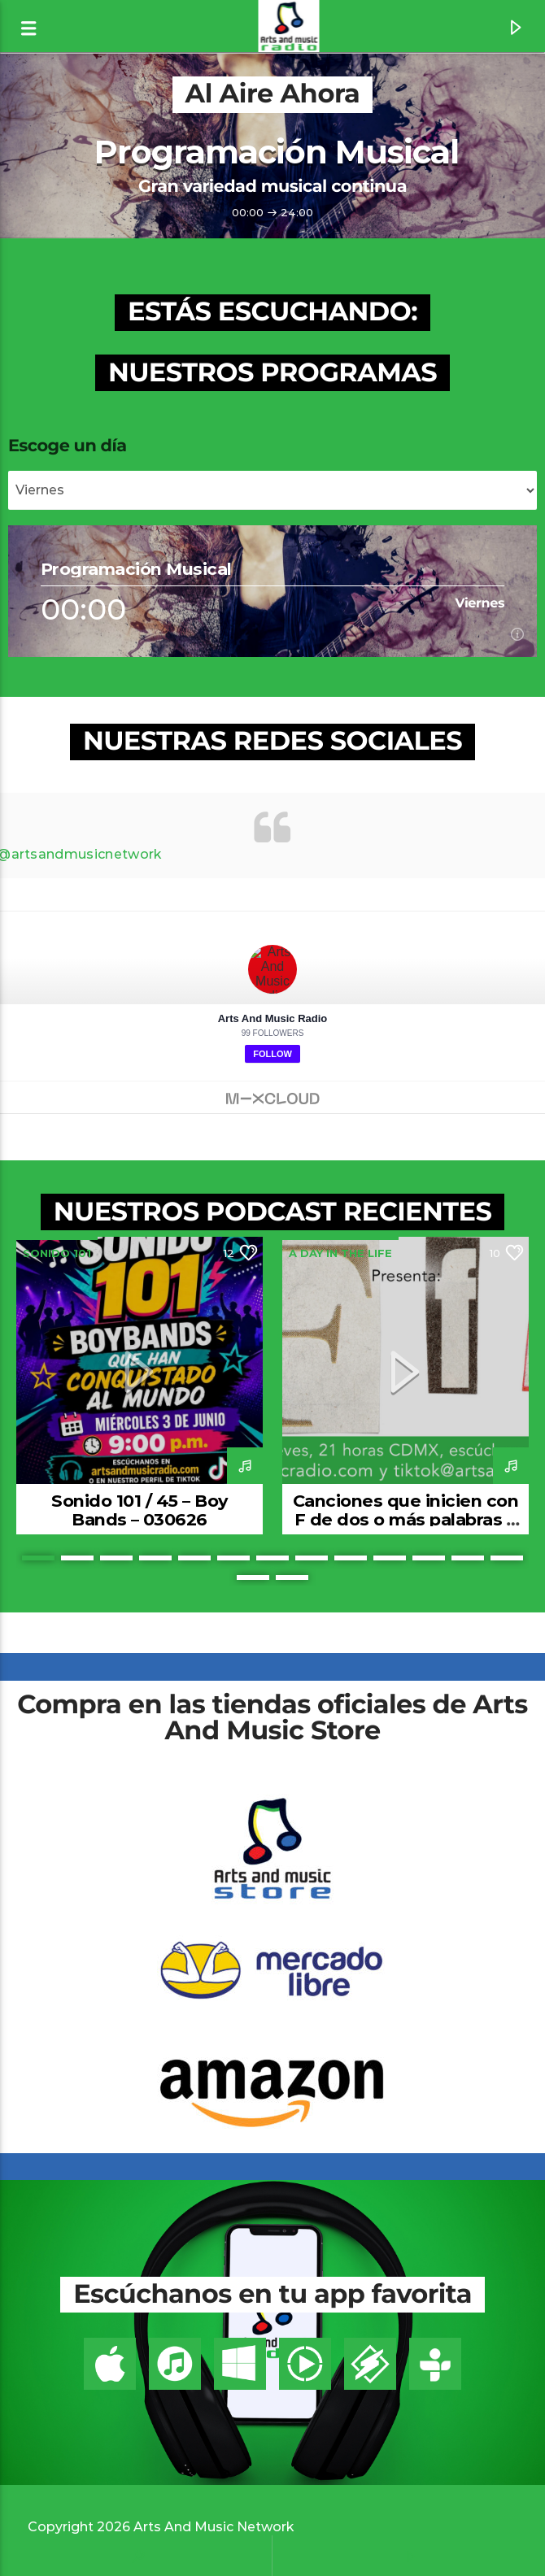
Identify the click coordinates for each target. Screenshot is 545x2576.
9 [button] (350, 1558)
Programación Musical (276, 152)
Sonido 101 (57, 1253)
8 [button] (311, 1558)
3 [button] (116, 1558)
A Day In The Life (340, 1253)
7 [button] (272, 1558)
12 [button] (467, 1558)
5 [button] (194, 1558)
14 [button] (253, 1577)
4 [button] (155, 1558)
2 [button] (77, 1558)
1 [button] (38, 1558)
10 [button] (389, 1558)
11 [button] (428, 1558)
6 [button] (233, 1558)
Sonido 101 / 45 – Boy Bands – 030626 (139, 1510)
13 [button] (506, 1558)
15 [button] (292, 1577)
